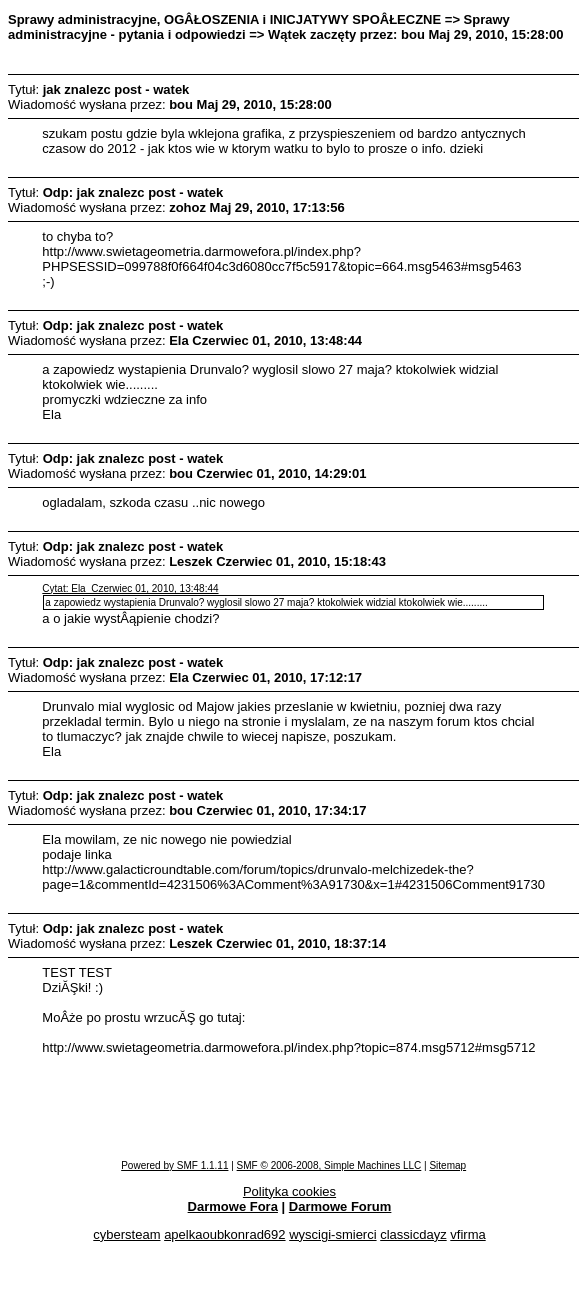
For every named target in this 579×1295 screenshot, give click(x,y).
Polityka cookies (289, 1191)
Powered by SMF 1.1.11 (174, 1165)
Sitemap (447, 1165)
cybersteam (126, 1234)
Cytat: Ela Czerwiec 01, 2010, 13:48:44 (130, 588)
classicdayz (413, 1234)
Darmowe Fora (233, 1206)
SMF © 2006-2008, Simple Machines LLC (329, 1165)
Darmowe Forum (340, 1206)
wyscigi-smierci (332, 1234)
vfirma (467, 1234)
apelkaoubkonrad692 (224, 1234)
